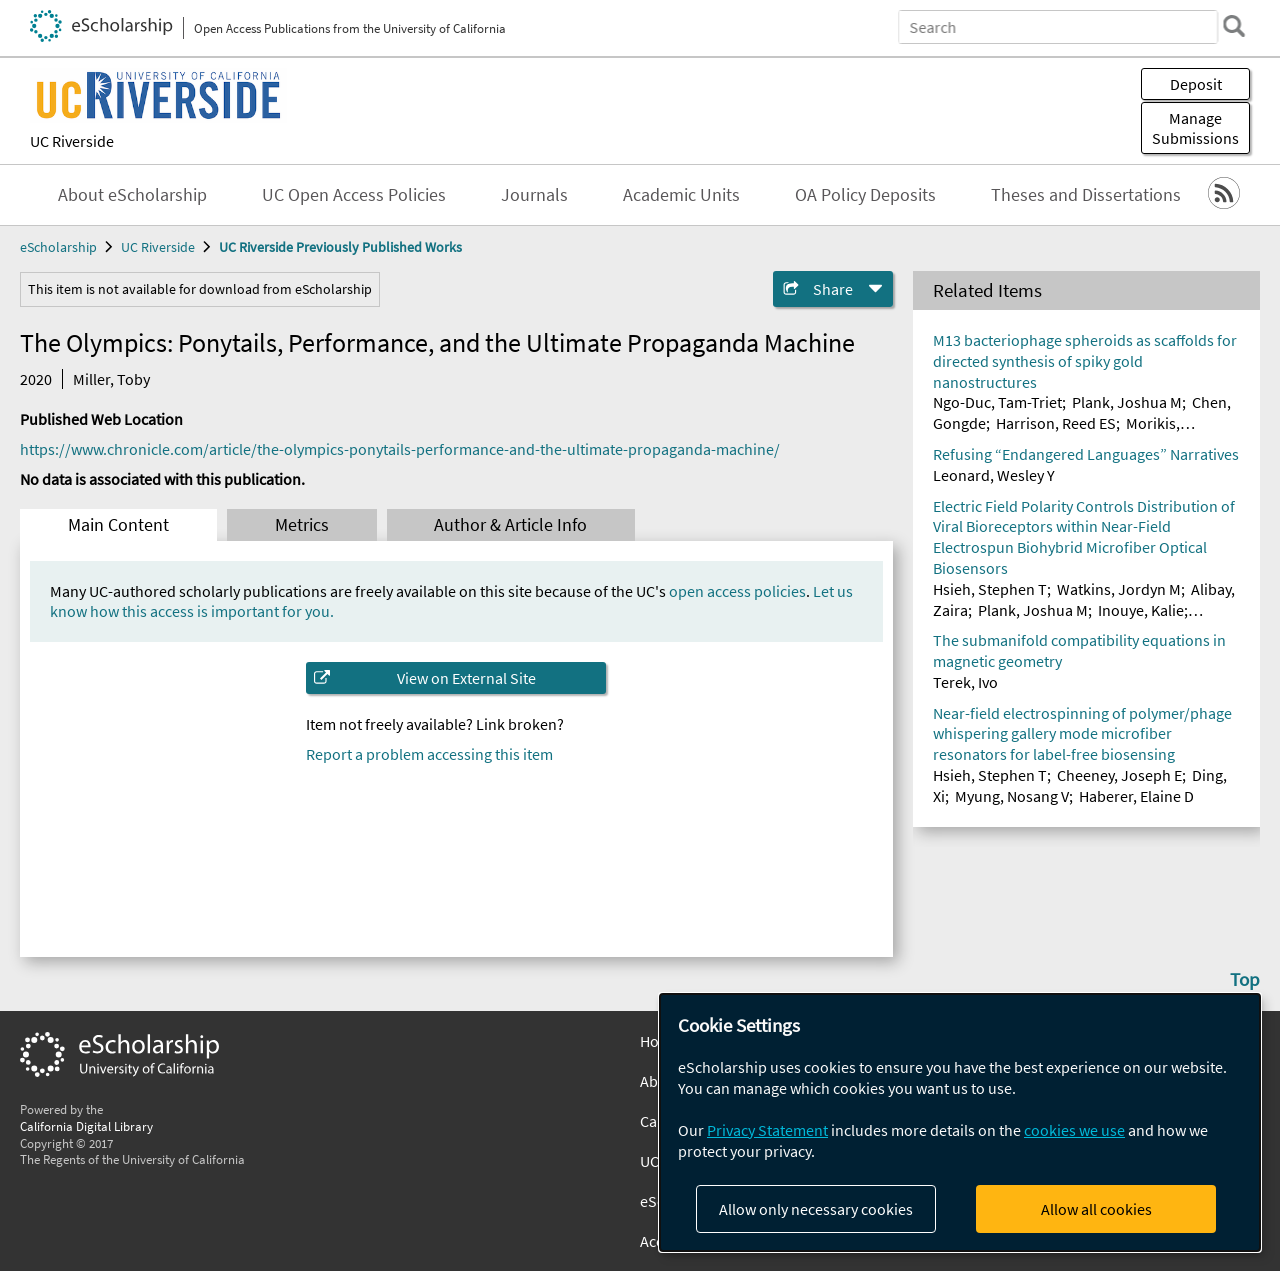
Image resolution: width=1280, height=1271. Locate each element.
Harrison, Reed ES (1056, 423)
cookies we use (1074, 1130)
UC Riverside (72, 141)
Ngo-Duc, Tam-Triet (997, 402)
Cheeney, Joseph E (1119, 775)
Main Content (118, 525)
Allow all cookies (1096, 1209)
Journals (534, 195)
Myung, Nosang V (1012, 796)
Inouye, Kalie (1141, 610)
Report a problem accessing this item (429, 754)
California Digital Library (86, 1126)
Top (1245, 979)
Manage (1195, 128)
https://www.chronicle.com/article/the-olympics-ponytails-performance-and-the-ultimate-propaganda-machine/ (400, 449)
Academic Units (681, 195)
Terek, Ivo (965, 682)
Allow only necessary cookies (816, 1209)
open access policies (737, 591)
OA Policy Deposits (865, 195)
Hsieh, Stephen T (990, 589)
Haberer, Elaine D (1136, 796)
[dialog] (960, 1122)
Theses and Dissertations (1086, 195)
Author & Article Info (510, 525)
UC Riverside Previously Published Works (340, 247)
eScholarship (58, 247)
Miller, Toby (111, 379)
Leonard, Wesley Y (994, 475)
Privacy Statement (767, 1130)
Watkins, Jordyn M (1119, 589)
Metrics (302, 525)
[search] (1234, 26)
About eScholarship (132, 195)
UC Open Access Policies (354, 195)
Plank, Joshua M (1127, 402)
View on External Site (466, 678)
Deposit (1196, 84)
